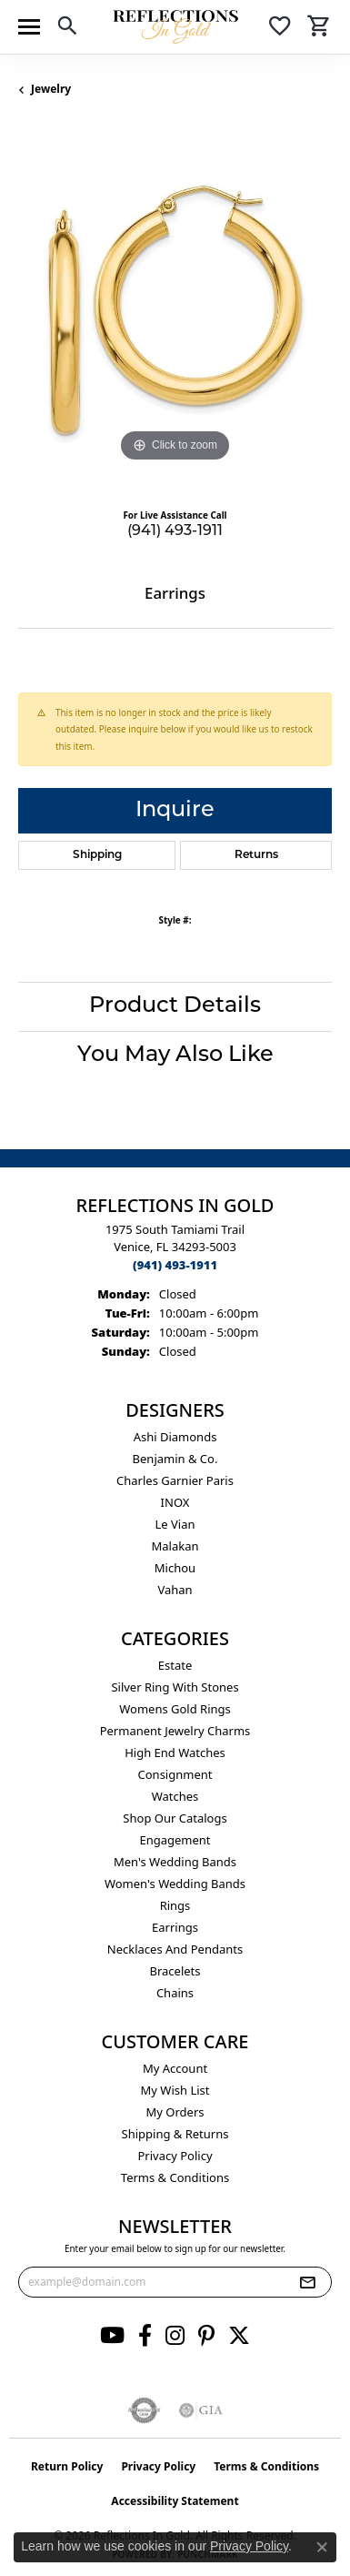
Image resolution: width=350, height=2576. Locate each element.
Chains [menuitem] (175, 1993)
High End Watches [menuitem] (175, 1752)
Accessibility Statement (174, 2501)
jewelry (51, 88)
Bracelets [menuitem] (174, 1971)
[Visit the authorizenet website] (144, 2410)
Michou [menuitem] (175, 1568)
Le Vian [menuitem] (175, 1524)
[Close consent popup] (321, 2546)
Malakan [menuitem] (174, 1546)
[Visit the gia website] (201, 2410)
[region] (175, 310)
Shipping (97, 855)
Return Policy (67, 2466)
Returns (256, 855)
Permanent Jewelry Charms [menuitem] (175, 1730)
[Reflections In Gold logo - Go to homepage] (175, 27)
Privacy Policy (174, 2155)
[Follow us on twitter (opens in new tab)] (239, 2336)
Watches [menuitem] (175, 1796)
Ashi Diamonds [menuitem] (175, 1437)
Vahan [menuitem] (174, 1589)
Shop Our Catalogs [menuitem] (174, 1818)
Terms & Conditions (175, 2177)
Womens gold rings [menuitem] (175, 1709)
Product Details (175, 1006)
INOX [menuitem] (175, 1502)
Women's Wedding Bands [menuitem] (175, 1883)
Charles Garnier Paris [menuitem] (175, 1480)
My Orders (175, 2112)
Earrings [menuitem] (175, 1927)
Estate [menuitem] (175, 1665)
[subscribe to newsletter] (307, 2282)
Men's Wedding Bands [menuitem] (175, 1862)
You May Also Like (175, 1055)
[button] (67, 29)
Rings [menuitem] (175, 1905)
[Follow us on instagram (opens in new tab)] (175, 2336)
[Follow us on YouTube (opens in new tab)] (112, 2336)
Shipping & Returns (175, 2134)
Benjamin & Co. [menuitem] (175, 1458)
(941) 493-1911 (175, 531)
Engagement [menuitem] (174, 1840)
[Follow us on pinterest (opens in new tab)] (206, 2336)
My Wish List (175, 2090)
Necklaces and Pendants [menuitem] (175, 1949)
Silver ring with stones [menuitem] (174, 1687)
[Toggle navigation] (29, 27)
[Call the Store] (175, 1265)
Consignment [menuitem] (175, 1774)
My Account (175, 2068)
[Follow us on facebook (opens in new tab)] (145, 2336)
